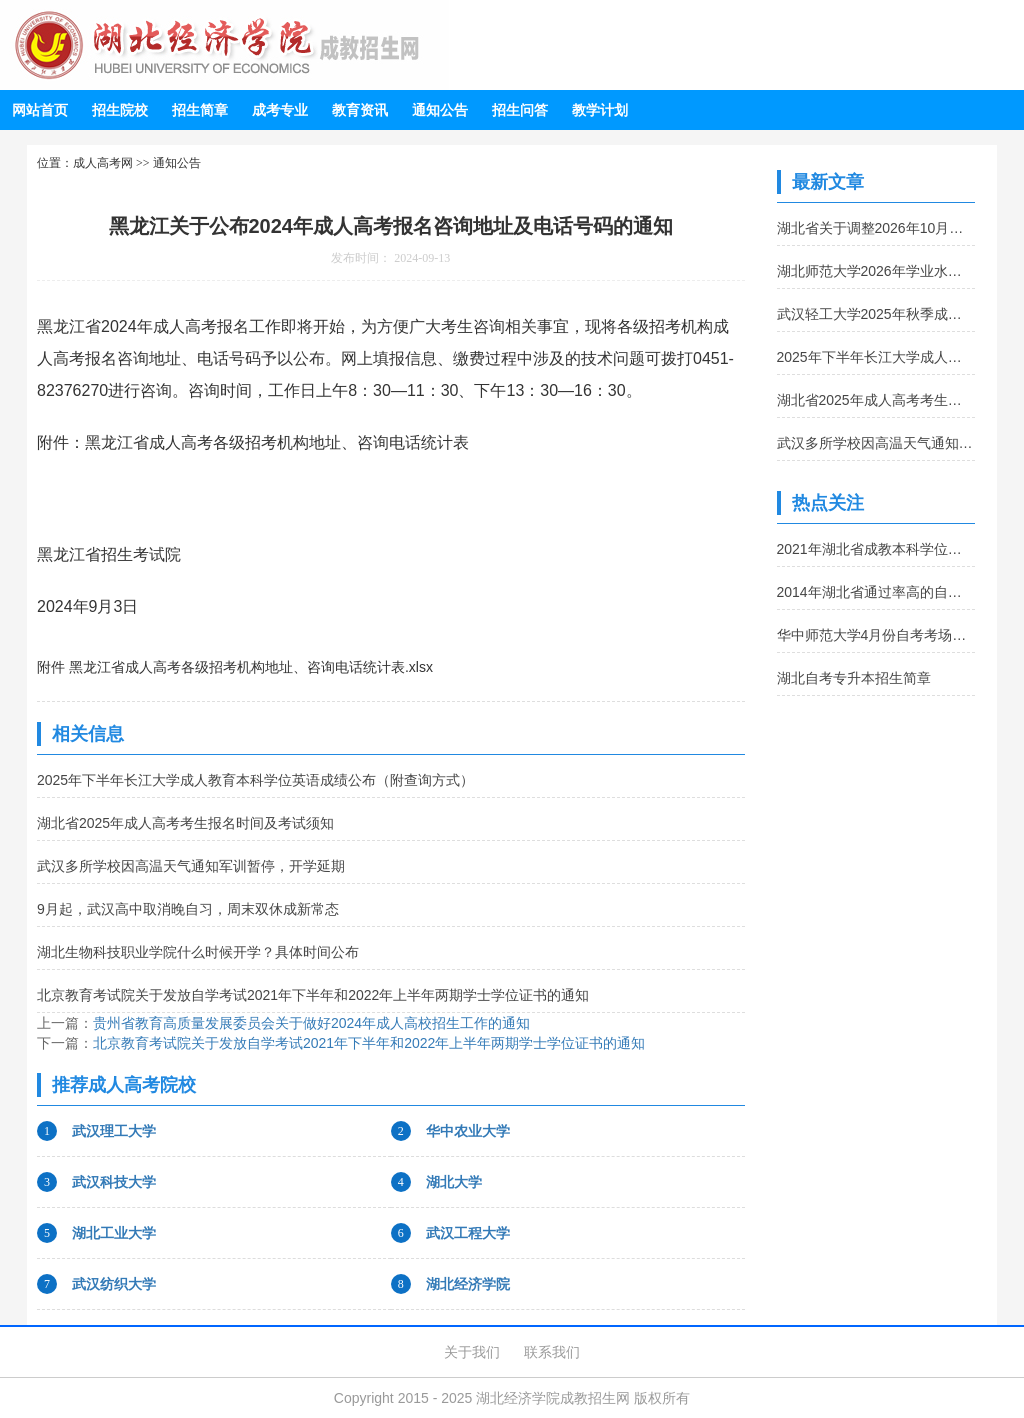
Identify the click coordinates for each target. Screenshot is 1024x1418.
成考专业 (280, 110)
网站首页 (40, 110)
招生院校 (120, 110)
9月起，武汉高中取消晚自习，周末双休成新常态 (188, 909)
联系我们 (552, 1352)
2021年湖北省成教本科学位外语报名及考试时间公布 (876, 549)
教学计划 (600, 110)
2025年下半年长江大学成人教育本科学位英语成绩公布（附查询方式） (255, 780)
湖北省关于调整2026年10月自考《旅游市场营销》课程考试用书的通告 (876, 228)
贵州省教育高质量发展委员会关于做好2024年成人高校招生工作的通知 (311, 1023)
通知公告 (440, 110)
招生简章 (200, 110)
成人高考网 (103, 163)
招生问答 (520, 110)
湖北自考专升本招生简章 (854, 678)
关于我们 (472, 1352)
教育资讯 (360, 110)
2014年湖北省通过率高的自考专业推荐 (876, 592)
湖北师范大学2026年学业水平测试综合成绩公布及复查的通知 (876, 271)
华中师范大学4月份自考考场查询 (876, 635)
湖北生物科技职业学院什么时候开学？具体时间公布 (198, 952)
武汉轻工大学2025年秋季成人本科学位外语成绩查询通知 (876, 314)
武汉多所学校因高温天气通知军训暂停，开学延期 (191, 866)
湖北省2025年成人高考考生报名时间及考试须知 (185, 823)
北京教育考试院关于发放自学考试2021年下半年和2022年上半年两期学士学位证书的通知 (313, 995)
